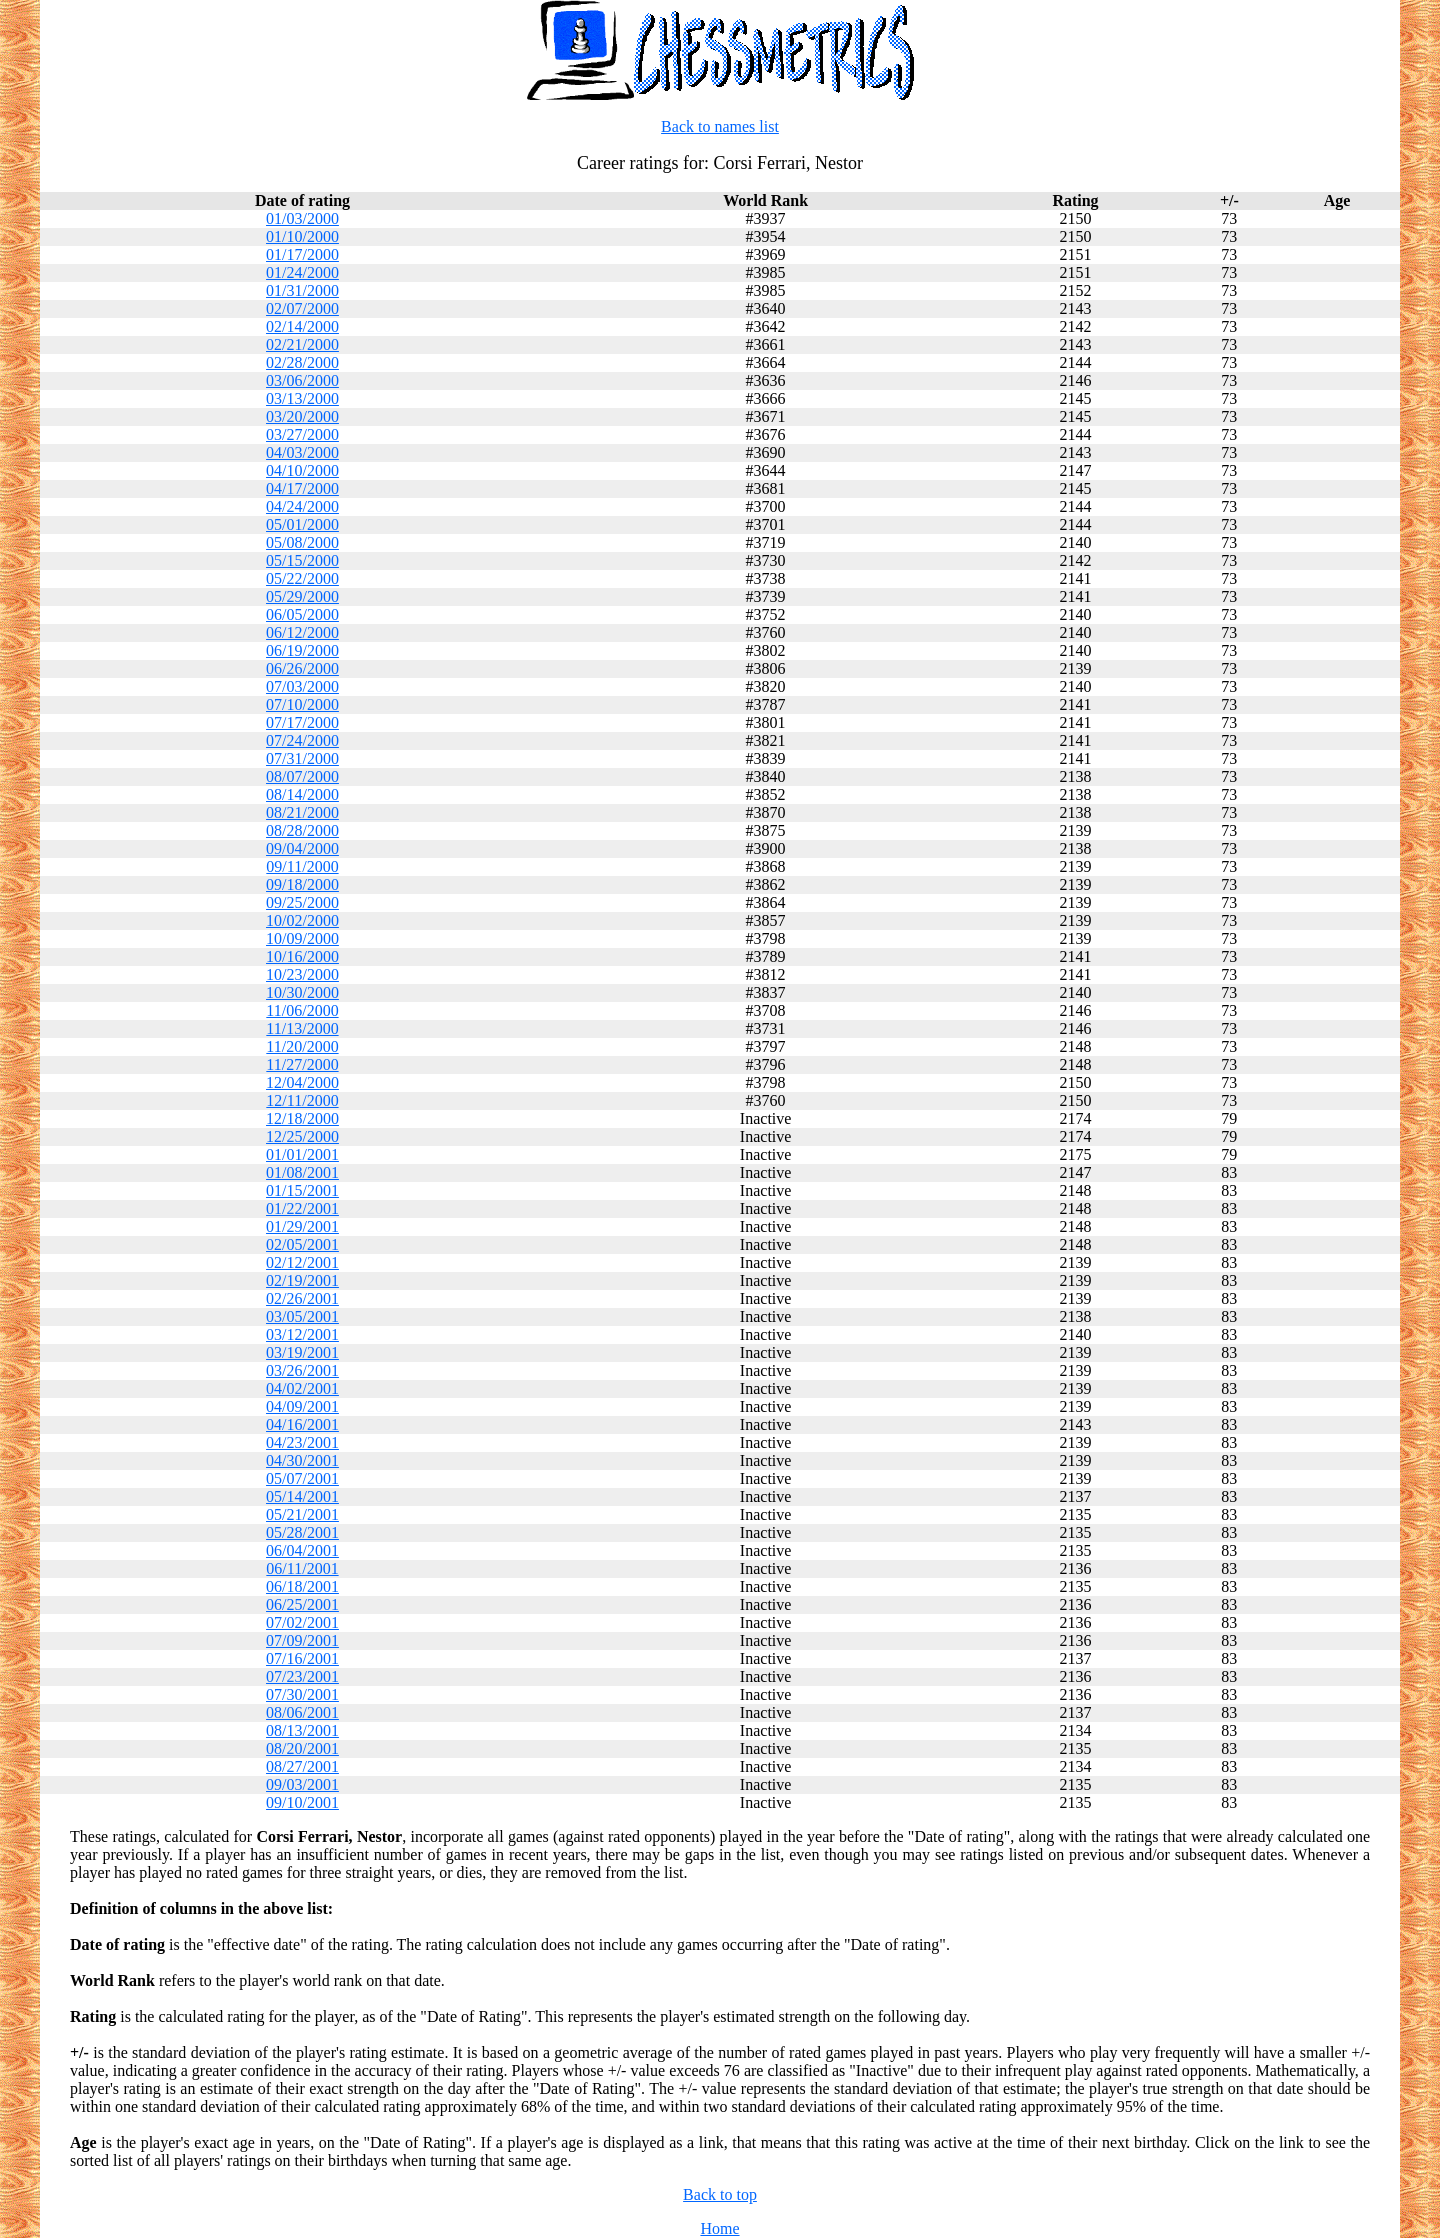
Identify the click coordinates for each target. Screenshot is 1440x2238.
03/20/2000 (302, 416)
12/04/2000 (302, 1082)
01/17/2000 (302, 254)
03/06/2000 (302, 380)
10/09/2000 (302, 938)
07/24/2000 (302, 740)
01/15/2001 (302, 1190)
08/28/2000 (302, 830)
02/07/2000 (302, 308)
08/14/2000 (302, 794)
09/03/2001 (302, 1784)
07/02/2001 (302, 1622)
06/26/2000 (302, 668)
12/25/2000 (302, 1136)
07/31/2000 (302, 758)
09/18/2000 (302, 884)
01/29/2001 (302, 1226)
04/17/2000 (302, 488)
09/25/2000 (302, 902)
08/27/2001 (302, 1766)
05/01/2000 (302, 524)
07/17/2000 (302, 722)
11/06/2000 (302, 1010)
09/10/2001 (302, 1802)
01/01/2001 (302, 1154)
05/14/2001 (302, 1496)
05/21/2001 (302, 1514)
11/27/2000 (302, 1064)
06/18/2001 (302, 1586)
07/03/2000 (302, 686)
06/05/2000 (302, 614)
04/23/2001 (302, 1442)
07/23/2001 (302, 1676)
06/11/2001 (302, 1568)
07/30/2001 (302, 1694)
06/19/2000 (302, 650)
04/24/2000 (302, 506)
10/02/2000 (302, 920)
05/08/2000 (302, 542)
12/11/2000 (302, 1100)
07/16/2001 (302, 1658)
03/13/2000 (302, 398)
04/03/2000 (302, 452)
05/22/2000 (302, 578)
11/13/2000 (302, 1028)
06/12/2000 (302, 632)
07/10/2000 (302, 704)
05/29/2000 (302, 596)
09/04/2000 (302, 848)
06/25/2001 (302, 1604)
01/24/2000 (302, 272)
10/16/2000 (302, 956)
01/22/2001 (302, 1208)
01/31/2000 (302, 290)
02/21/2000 (302, 344)
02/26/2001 (302, 1298)
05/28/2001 (302, 1532)
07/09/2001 (302, 1640)
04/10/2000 (302, 470)
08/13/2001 (302, 1730)
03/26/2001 (302, 1370)
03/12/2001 (302, 1334)
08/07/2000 (302, 776)
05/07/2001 (302, 1478)
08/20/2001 (302, 1748)
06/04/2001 (302, 1550)
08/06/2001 (302, 1712)
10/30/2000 (302, 992)
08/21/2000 (302, 812)
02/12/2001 (302, 1262)
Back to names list (720, 126)
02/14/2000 (302, 326)
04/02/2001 (302, 1388)
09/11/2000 (302, 866)
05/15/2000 (302, 560)
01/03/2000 (302, 218)
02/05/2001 (302, 1244)
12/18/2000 (302, 1118)
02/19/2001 (302, 1280)
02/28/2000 (302, 362)
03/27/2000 (302, 434)
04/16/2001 (302, 1424)
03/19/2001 (302, 1352)
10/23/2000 (302, 974)
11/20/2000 (302, 1046)
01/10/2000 (302, 236)
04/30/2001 (302, 1460)
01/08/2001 (302, 1172)
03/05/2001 (302, 1316)
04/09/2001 (302, 1406)
